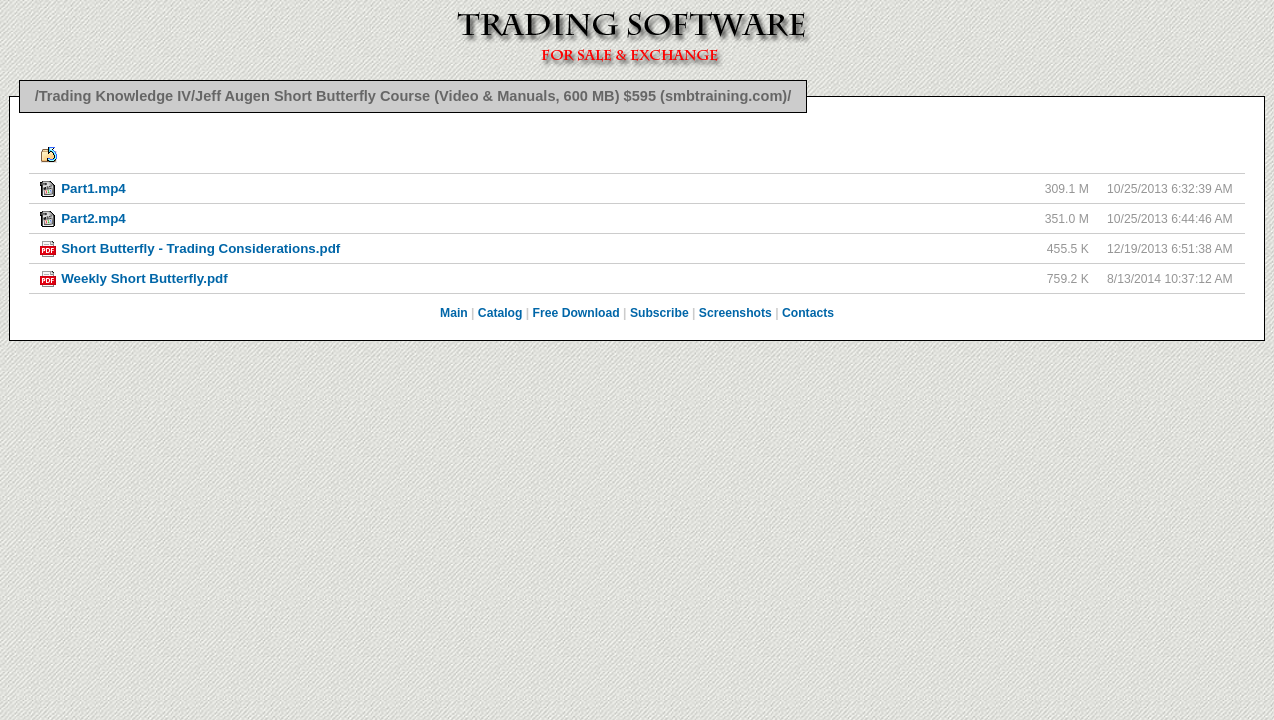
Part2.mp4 (93, 218)
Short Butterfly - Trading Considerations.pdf (200, 248)
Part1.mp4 (93, 188)
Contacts (808, 313)
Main (454, 313)
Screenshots (735, 313)
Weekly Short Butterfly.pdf (144, 278)
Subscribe (659, 313)
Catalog (500, 313)
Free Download (576, 313)
